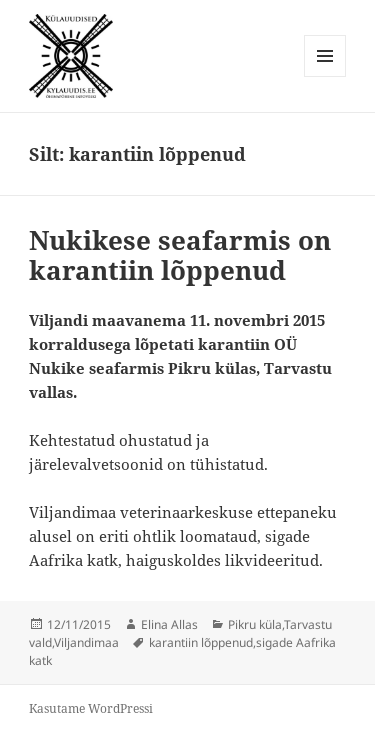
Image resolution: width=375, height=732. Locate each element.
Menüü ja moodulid (325, 76)
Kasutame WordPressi (91, 708)
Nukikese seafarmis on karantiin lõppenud (180, 255)
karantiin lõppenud (201, 642)
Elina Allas (169, 624)
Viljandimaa (86, 642)
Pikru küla (255, 624)
